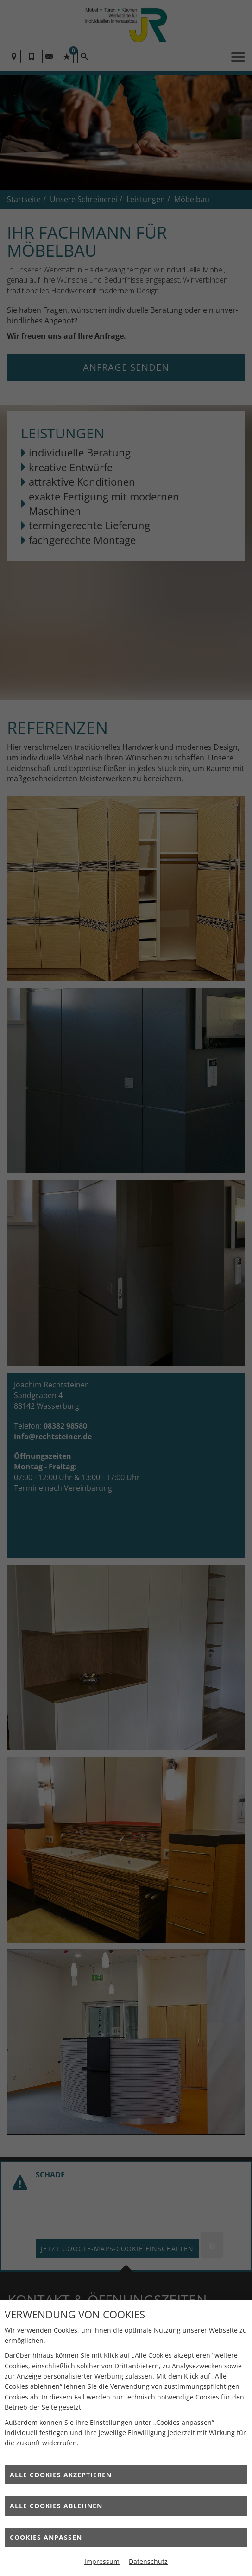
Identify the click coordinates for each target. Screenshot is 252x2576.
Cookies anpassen (46, 2537)
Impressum (102, 2561)
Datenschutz (148, 2561)
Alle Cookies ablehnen (56, 2505)
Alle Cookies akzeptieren (61, 2474)
